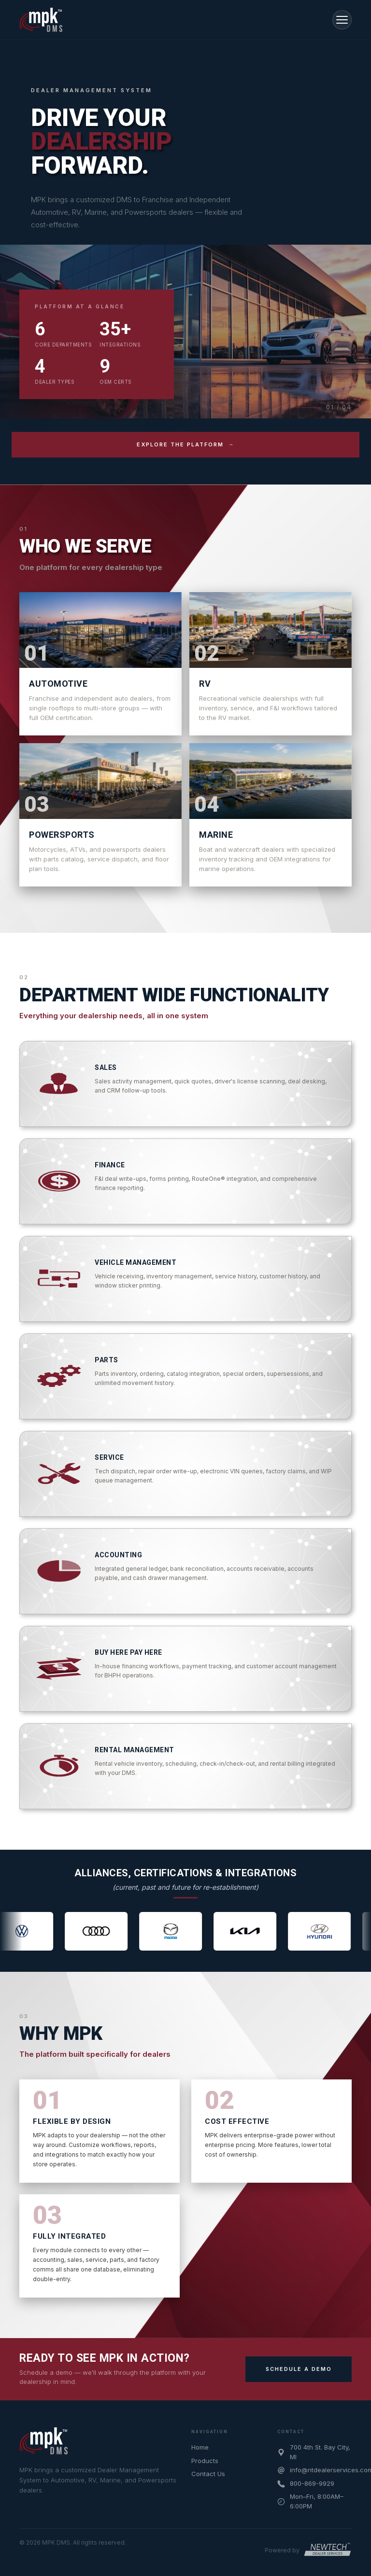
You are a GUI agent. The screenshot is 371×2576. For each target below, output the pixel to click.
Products (204, 2461)
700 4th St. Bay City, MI (320, 2452)
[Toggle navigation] (342, 19)
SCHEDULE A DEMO (299, 2369)
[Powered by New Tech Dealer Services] (308, 2550)
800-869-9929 (312, 2483)
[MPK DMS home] (43, 2440)
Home (200, 2447)
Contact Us (208, 2474)
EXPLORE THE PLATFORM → (186, 444)
